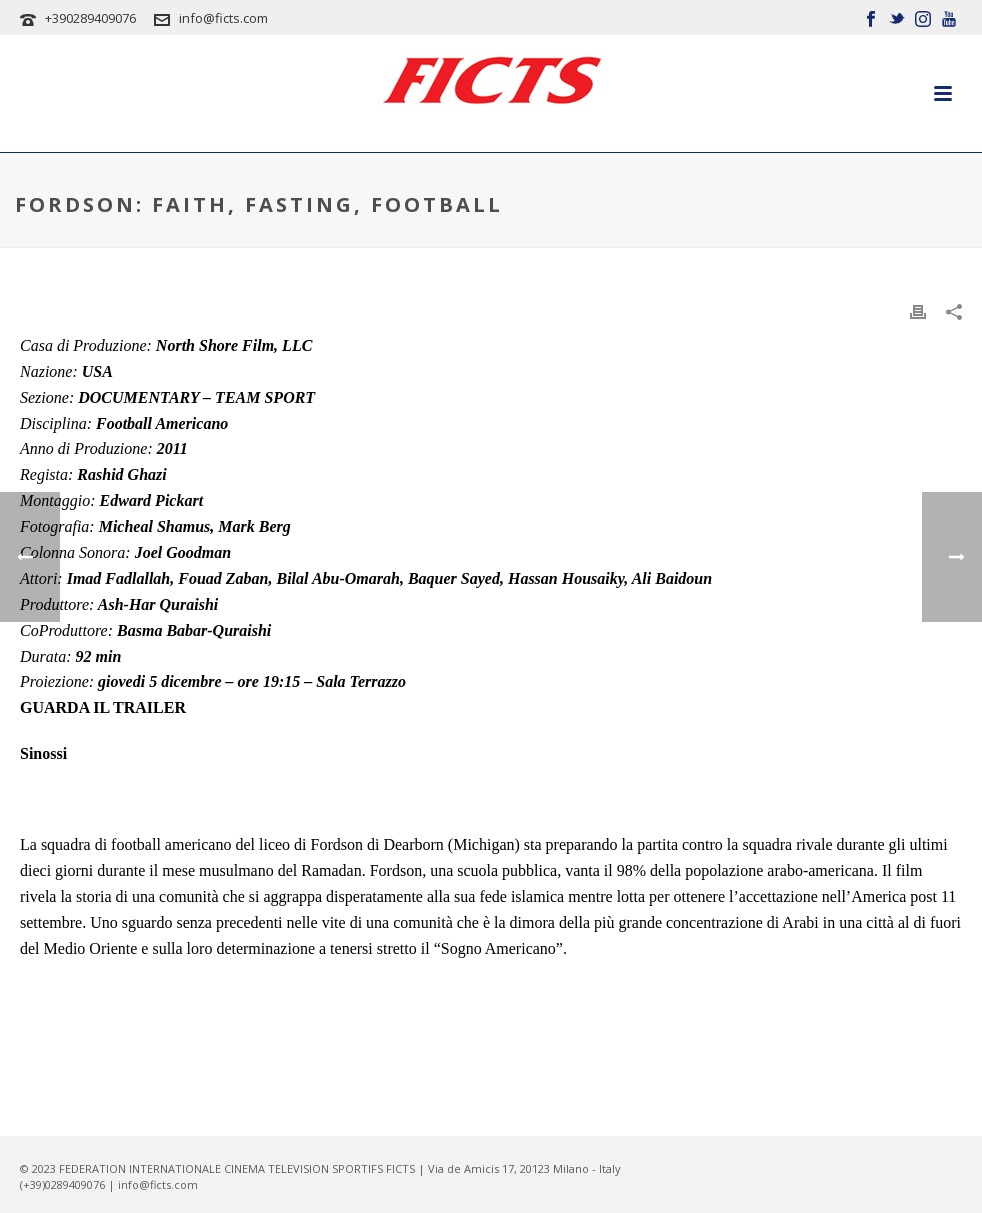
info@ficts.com (223, 18)
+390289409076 (90, 18)
